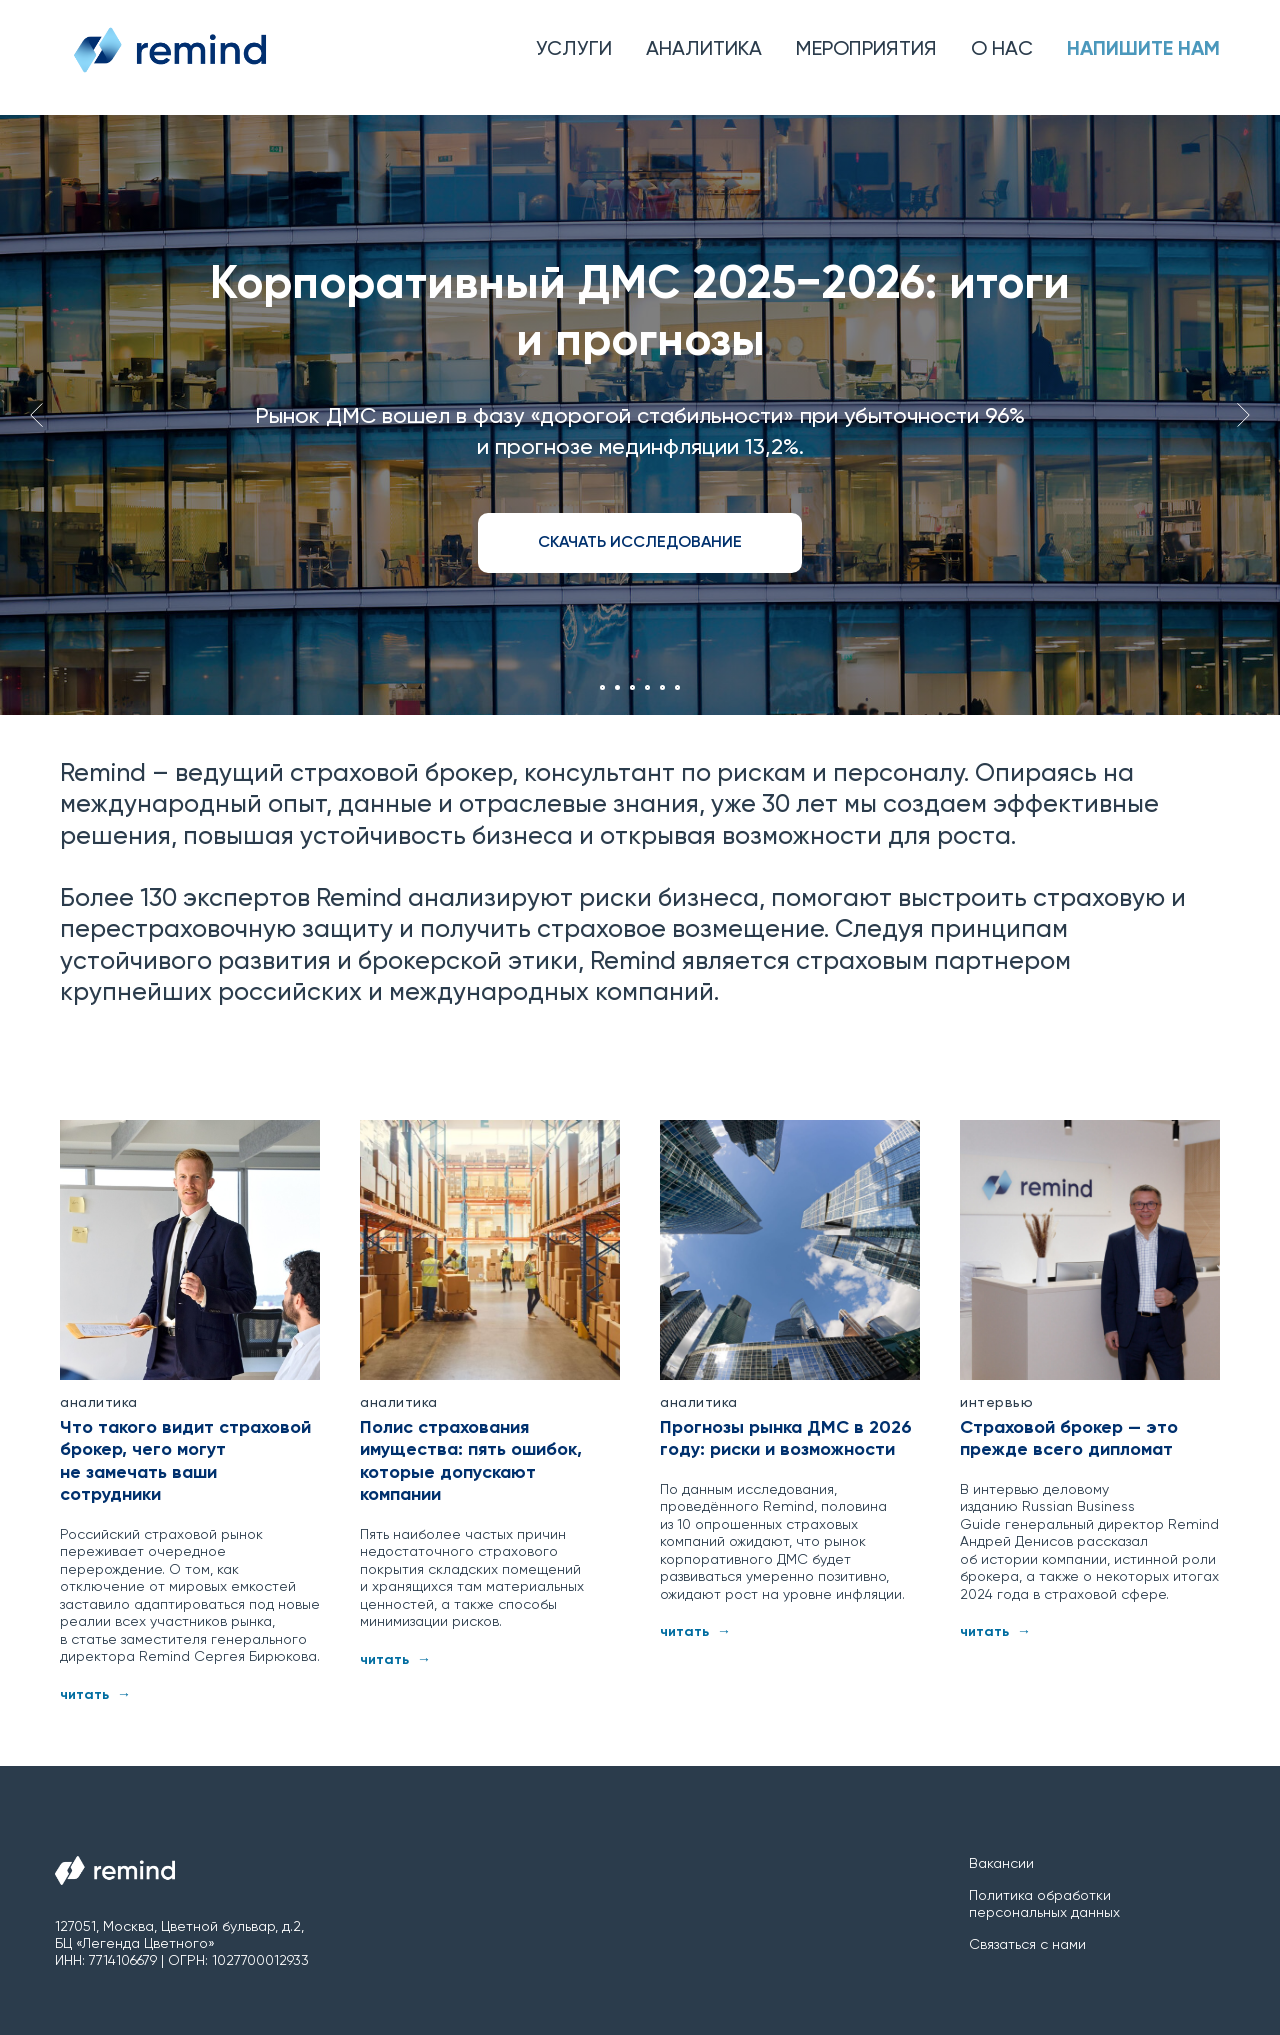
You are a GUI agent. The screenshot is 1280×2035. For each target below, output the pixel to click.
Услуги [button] (574, 50)
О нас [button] (1002, 50)
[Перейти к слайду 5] (662, 687)
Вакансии (1001, 1864)
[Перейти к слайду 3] (632, 687)
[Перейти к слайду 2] (617, 687)
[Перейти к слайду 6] (677, 687)
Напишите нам (1143, 50)
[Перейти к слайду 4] (647, 687)
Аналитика (704, 50)
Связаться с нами (1027, 1945)
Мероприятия (866, 50)
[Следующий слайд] (1243, 415)
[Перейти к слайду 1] (602, 687)
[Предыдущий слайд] (36, 415)
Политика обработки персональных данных (1044, 1904)
